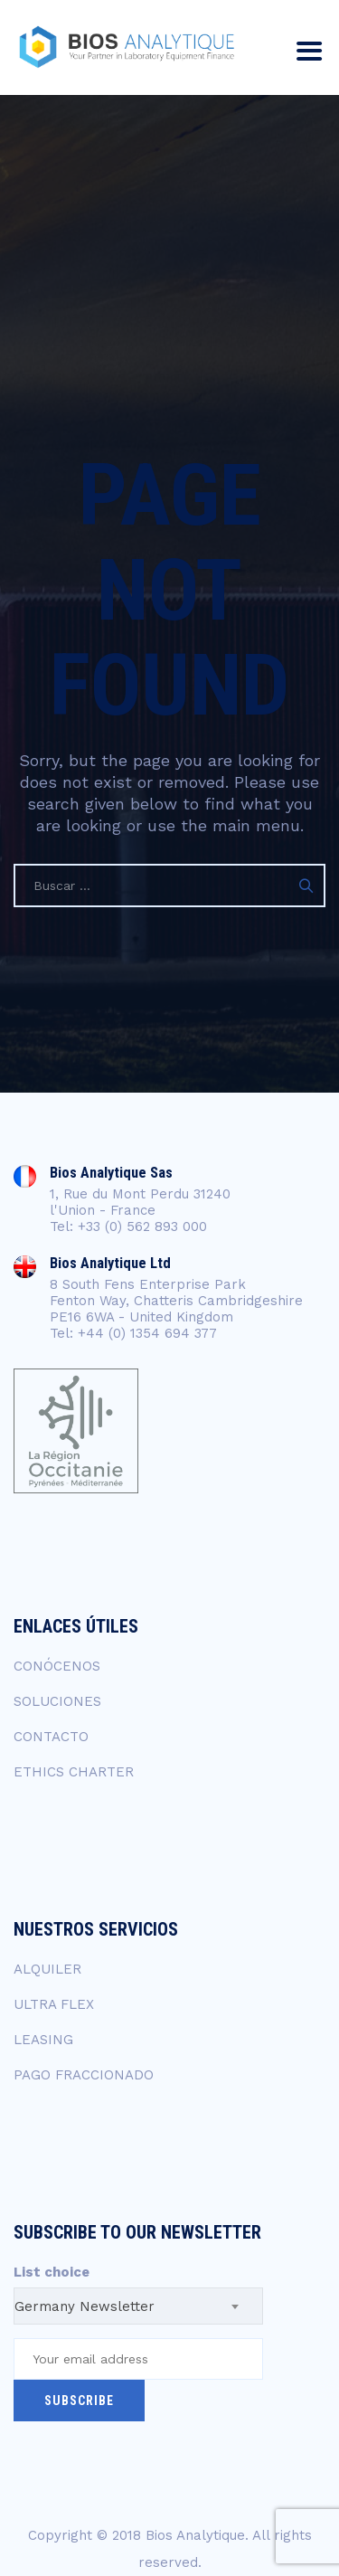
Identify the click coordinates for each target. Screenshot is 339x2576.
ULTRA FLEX (54, 2004)
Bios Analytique (195, 2535)
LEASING (43, 2039)
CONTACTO (51, 1736)
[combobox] (138, 2306)
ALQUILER (47, 1969)
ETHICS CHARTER (74, 1772)
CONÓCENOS (57, 1666)
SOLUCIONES (57, 1701)
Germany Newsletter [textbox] (84, 2306)
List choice (51, 2272)
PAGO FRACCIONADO (84, 2075)
